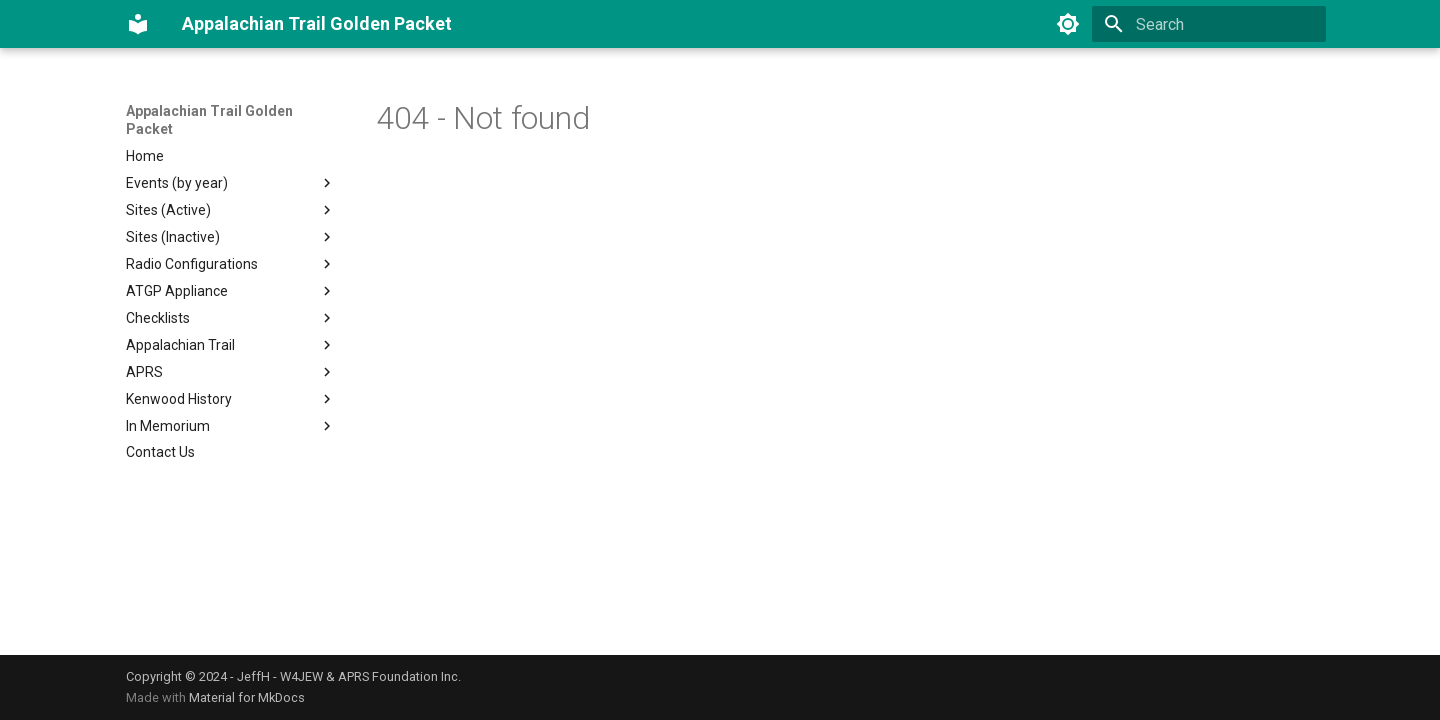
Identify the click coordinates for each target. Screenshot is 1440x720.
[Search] (1209, 24)
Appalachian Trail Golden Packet (209, 120)
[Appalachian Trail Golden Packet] (138, 24)
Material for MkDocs (247, 697)
